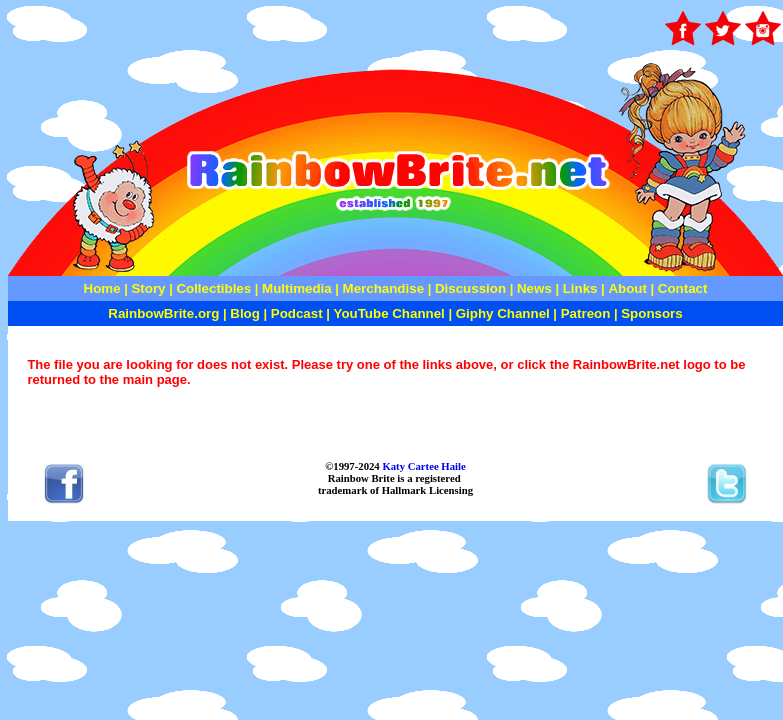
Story (148, 288)
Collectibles (213, 288)
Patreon (583, 313)
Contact (683, 288)
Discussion (470, 288)
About (629, 288)
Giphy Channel (503, 313)
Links (580, 288)
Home (102, 288)
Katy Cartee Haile (423, 466)
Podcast (297, 313)
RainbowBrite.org (163, 313)
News (532, 288)
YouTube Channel (389, 313)
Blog (245, 313)
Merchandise (383, 288)
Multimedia (297, 288)
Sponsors (651, 313)
